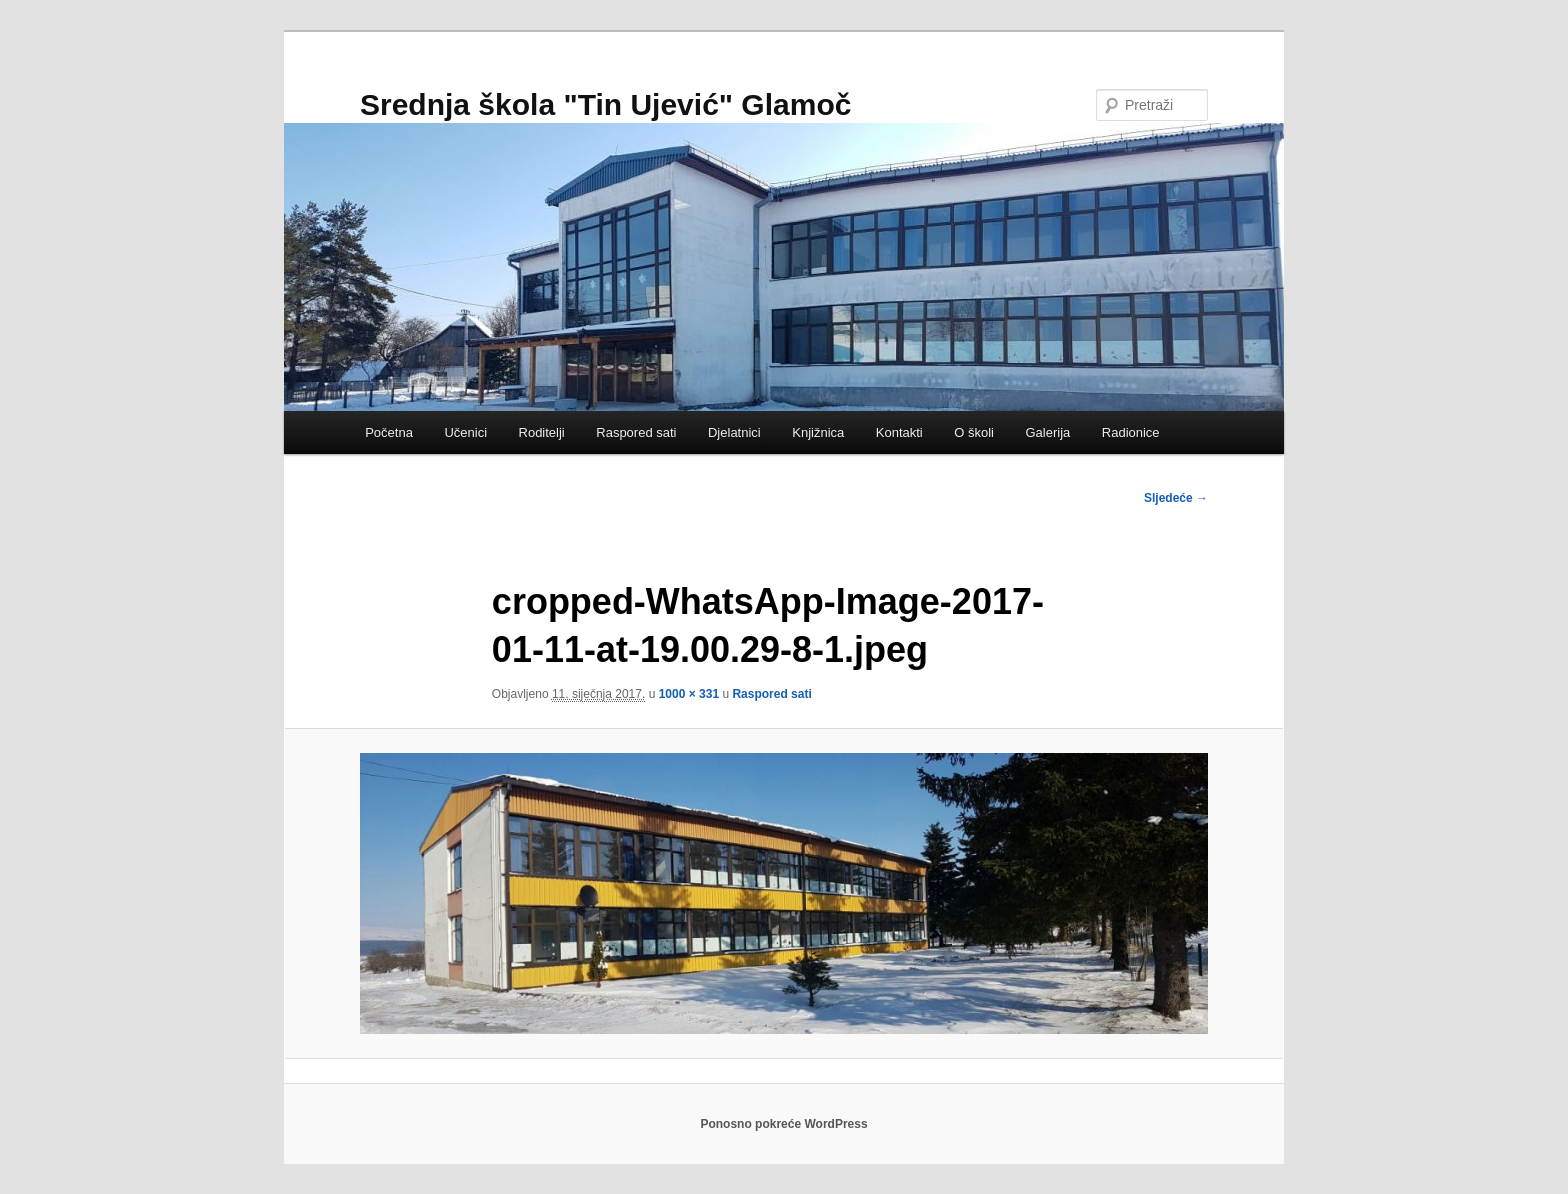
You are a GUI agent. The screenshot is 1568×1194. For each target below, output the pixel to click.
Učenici (465, 432)
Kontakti (899, 432)
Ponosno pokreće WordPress (783, 1124)
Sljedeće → (1176, 498)
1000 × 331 (689, 694)
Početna (389, 432)
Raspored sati (636, 432)
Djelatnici (734, 432)
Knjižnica (818, 432)
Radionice (1131, 432)
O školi (974, 432)
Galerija (1047, 432)
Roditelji (542, 432)
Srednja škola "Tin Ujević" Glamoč (605, 104)
